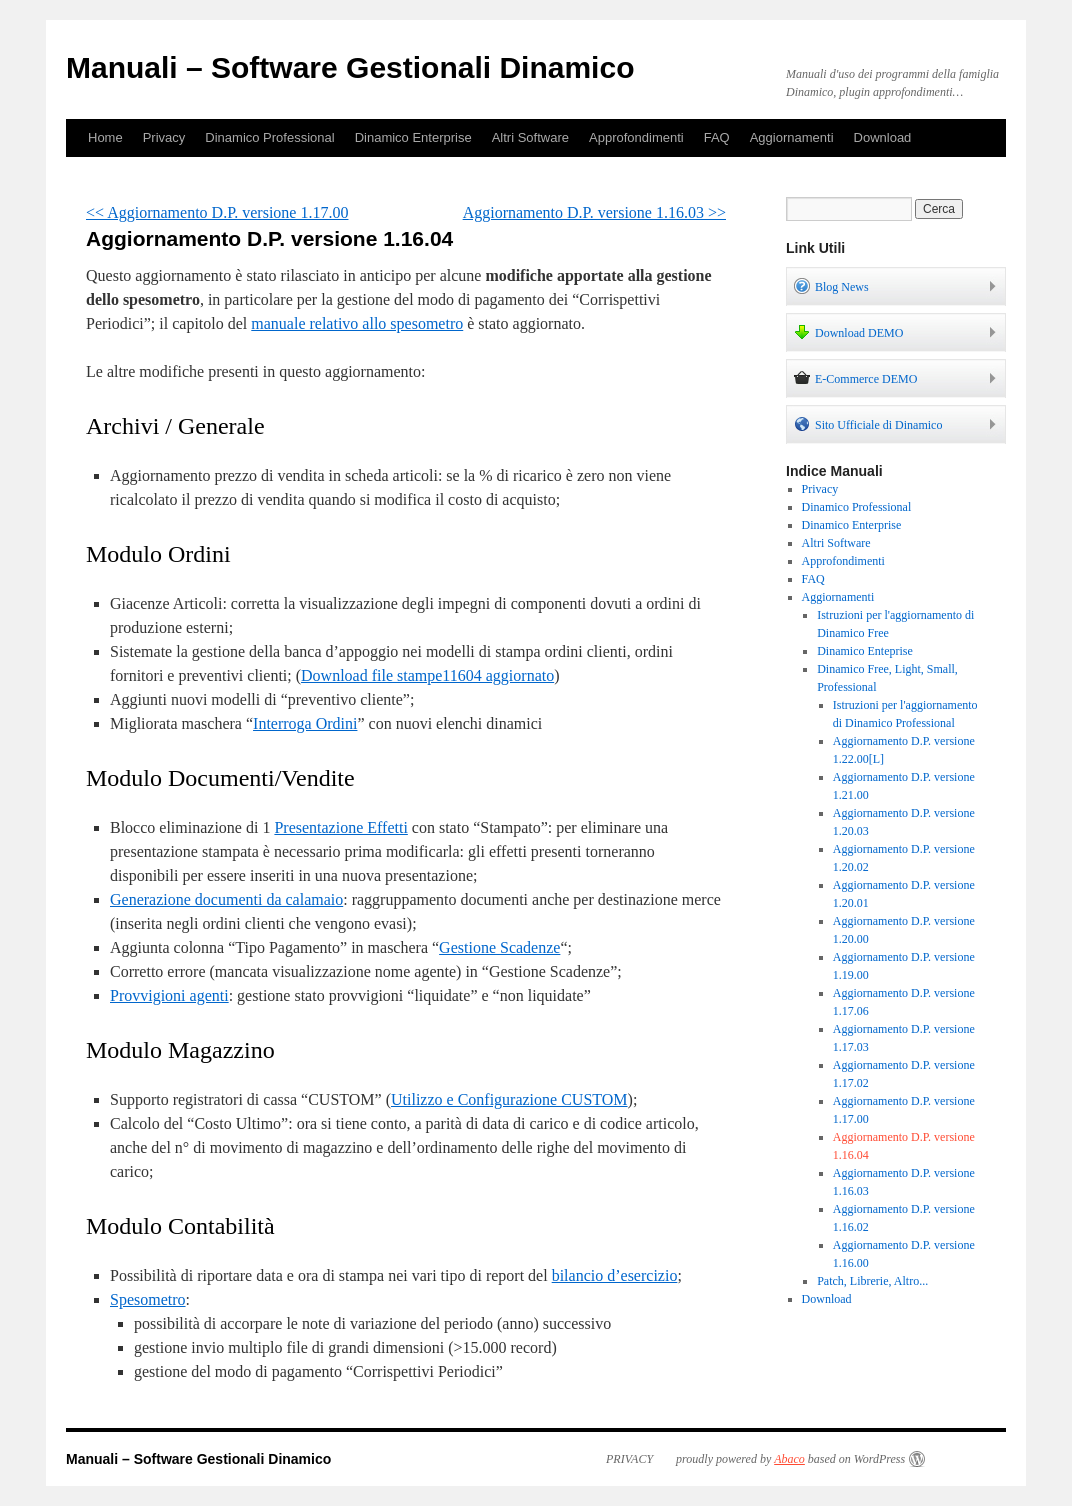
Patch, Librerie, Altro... (872, 1281)
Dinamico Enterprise (413, 137)
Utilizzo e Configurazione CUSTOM (509, 1099)
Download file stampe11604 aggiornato (427, 675)
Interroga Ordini (305, 723)
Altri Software (530, 137)
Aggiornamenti (792, 137)
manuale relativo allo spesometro (357, 323)
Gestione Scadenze (499, 947)
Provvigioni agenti (169, 995)
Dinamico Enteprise (865, 651)
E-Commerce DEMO (855, 378)
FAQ (717, 137)
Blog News (831, 286)
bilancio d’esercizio (615, 1275)
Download (883, 137)
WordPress (879, 1459)
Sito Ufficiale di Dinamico (868, 424)
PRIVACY (629, 1459)
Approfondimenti (636, 137)
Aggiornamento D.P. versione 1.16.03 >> (594, 212)
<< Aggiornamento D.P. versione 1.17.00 (217, 212)
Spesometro (148, 1299)
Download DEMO (848, 332)
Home (105, 137)
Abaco (789, 1459)
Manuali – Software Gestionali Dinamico (350, 67)
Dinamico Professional (269, 137)
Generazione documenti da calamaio (226, 899)
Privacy (164, 137)
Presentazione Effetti (340, 827)
